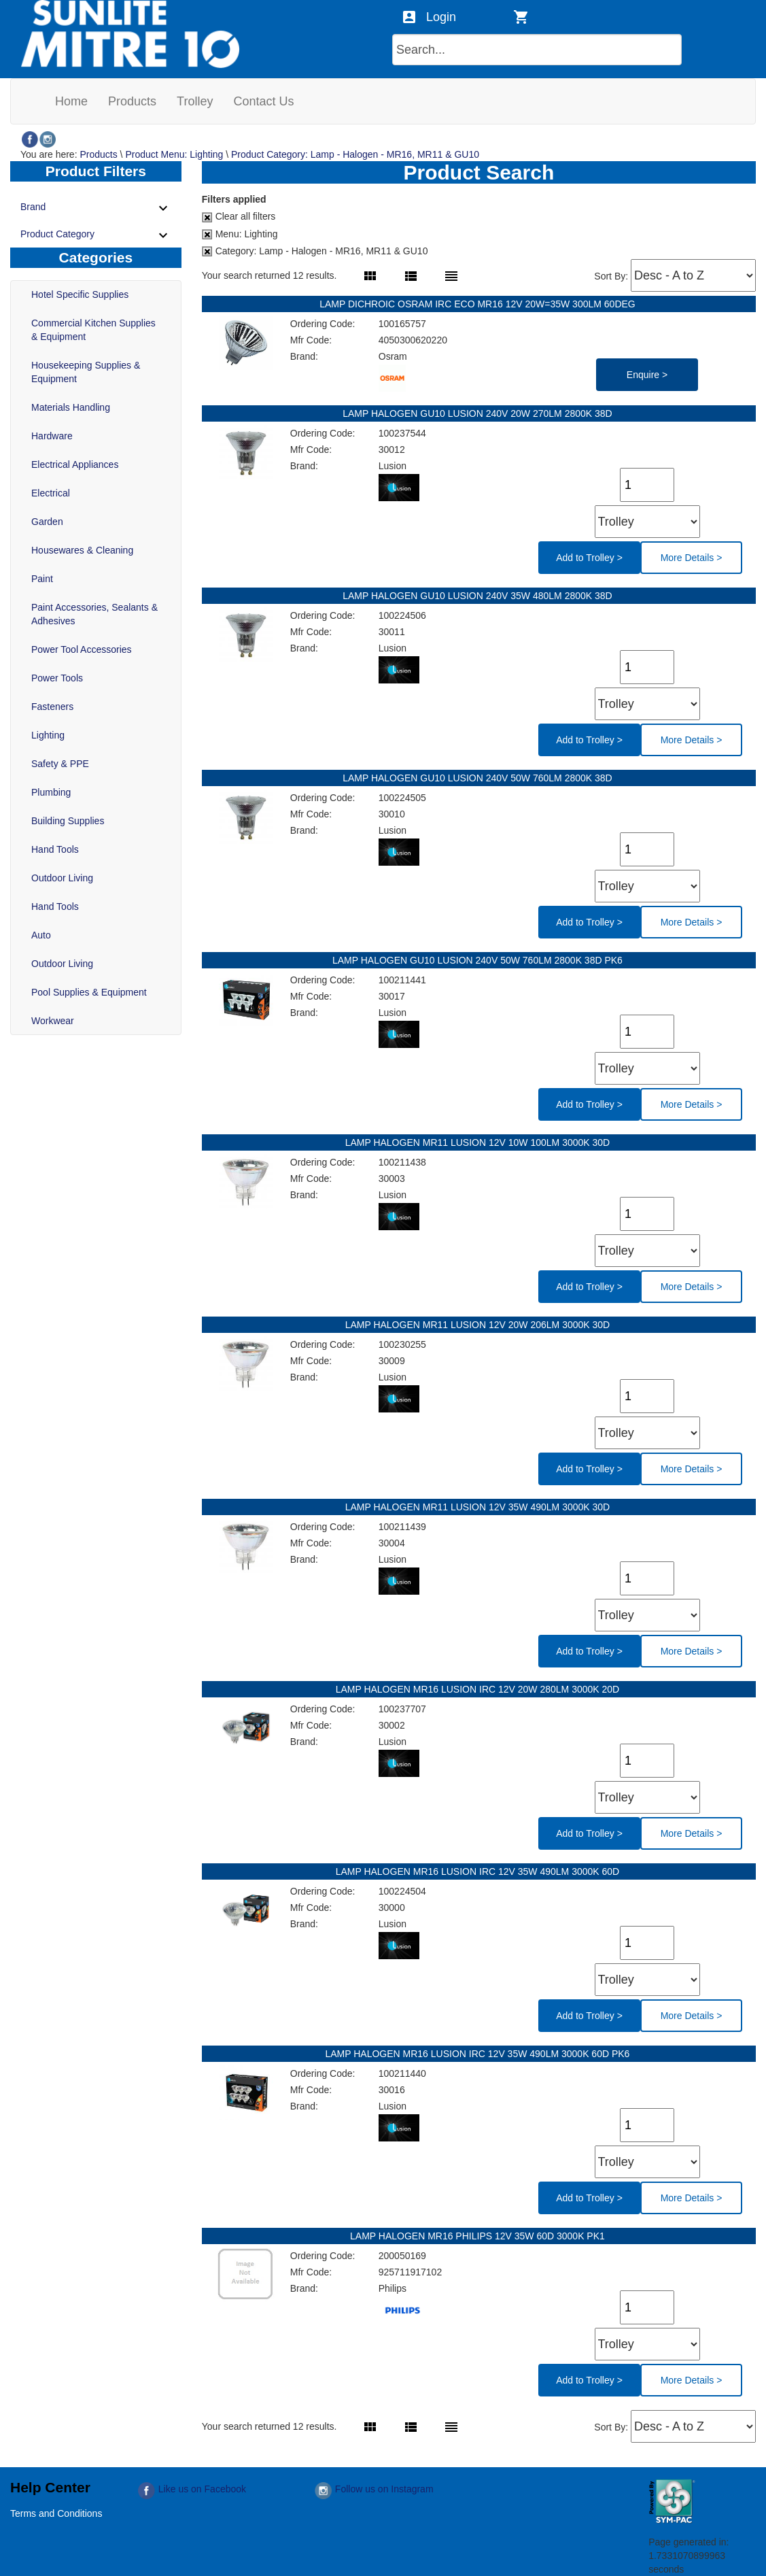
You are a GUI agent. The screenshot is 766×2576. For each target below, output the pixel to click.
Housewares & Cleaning (82, 550)
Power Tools (57, 678)
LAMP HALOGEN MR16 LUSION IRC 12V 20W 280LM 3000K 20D (479, 1689)
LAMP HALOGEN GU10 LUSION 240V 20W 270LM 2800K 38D (479, 413)
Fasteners (52, 706)
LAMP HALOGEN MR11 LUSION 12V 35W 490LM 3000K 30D (478, 1507)
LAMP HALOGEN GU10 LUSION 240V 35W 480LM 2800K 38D (479, 595)
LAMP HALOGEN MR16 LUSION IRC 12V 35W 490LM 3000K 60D (479, 1871)
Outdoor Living (62, 877)
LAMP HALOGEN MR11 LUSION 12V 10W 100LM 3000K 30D (478, 1142)
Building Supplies (67, 820)
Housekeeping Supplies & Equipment (85, 372)
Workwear (52, 1020)
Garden (47, 521)
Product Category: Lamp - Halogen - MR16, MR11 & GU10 (355, 154)
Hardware (52, 435)
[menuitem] (71, 101)
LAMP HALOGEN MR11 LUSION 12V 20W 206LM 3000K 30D (478, 1324)
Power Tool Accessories (81, 649)
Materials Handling (70, 407)
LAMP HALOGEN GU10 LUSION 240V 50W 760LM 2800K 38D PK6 (478, 960)
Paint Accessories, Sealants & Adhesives (94, 614)
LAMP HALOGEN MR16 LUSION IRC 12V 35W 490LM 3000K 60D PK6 (478, 2053)
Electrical (50, 493)
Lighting (48, 735)
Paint (42, 578)
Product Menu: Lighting (174, 154)
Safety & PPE (60, 763)
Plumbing (51, 792)
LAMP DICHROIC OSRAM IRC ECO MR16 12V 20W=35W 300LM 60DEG (478, 304)
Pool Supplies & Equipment (89, 992)
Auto (41, 935)
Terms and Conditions (56, 2513)
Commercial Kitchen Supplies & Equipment (93, 330)
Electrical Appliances (74, 464)
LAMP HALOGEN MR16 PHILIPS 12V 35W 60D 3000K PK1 (479, 2236)
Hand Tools (55, 849)
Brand (95, 208)
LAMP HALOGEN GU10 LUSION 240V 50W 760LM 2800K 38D (479, 778)
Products (98, 154)
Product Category (95, 235)
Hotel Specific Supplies (79, 294)
